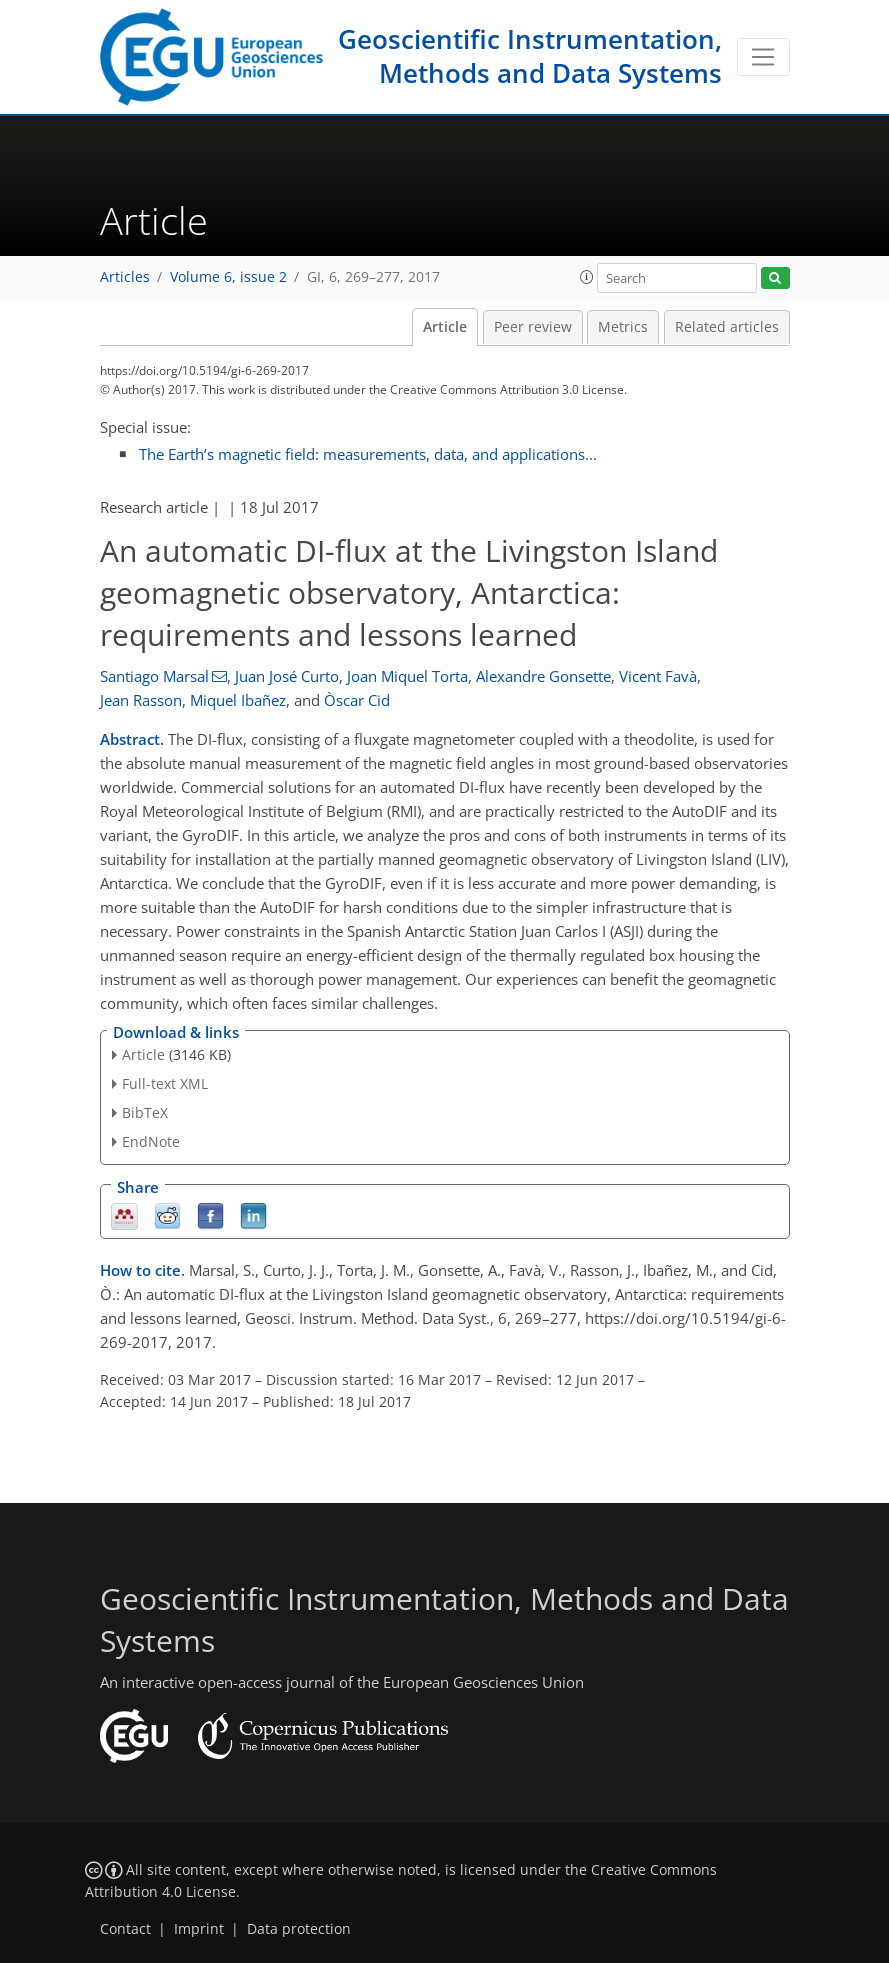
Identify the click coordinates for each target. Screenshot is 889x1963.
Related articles (727, 327)
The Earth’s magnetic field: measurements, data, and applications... (368, 454)
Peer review (533, 327)
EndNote (151, 1141)
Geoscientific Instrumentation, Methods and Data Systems (530, 56)
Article (445, 327)
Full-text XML (165, 1083)
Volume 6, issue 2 (228, 277)
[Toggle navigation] (763, 57)
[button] (587, 277)
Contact (125, 1929)
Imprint (199, 1929)
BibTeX (145, 1112)
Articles (125, 277)
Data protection (299, 1929)
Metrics (623, 327)
